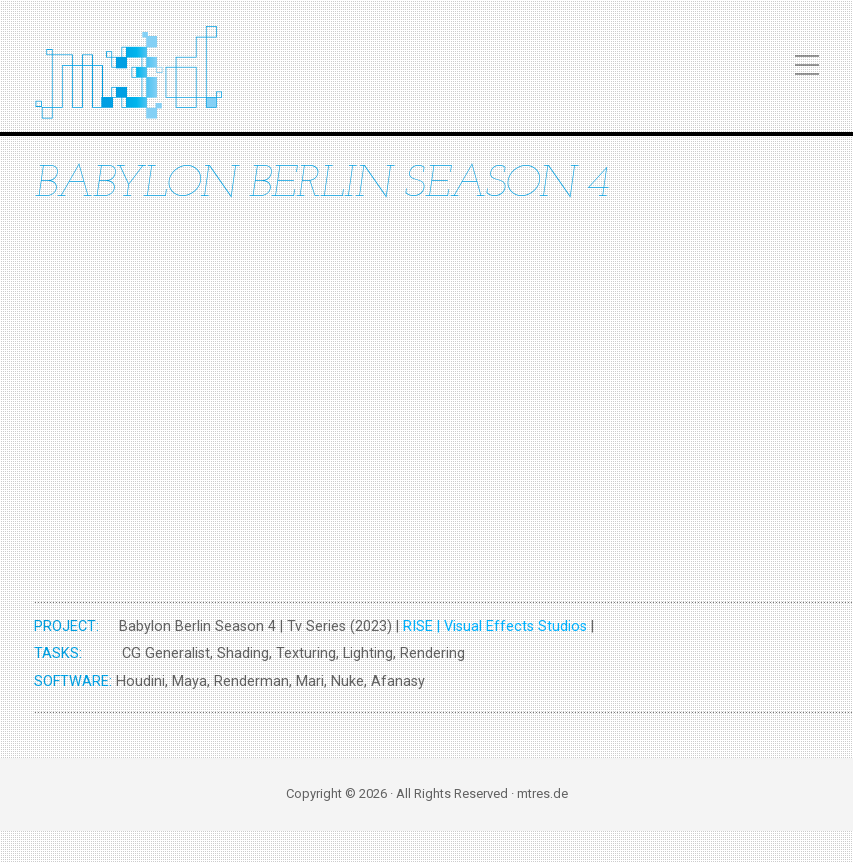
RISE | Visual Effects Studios (495, 626)
